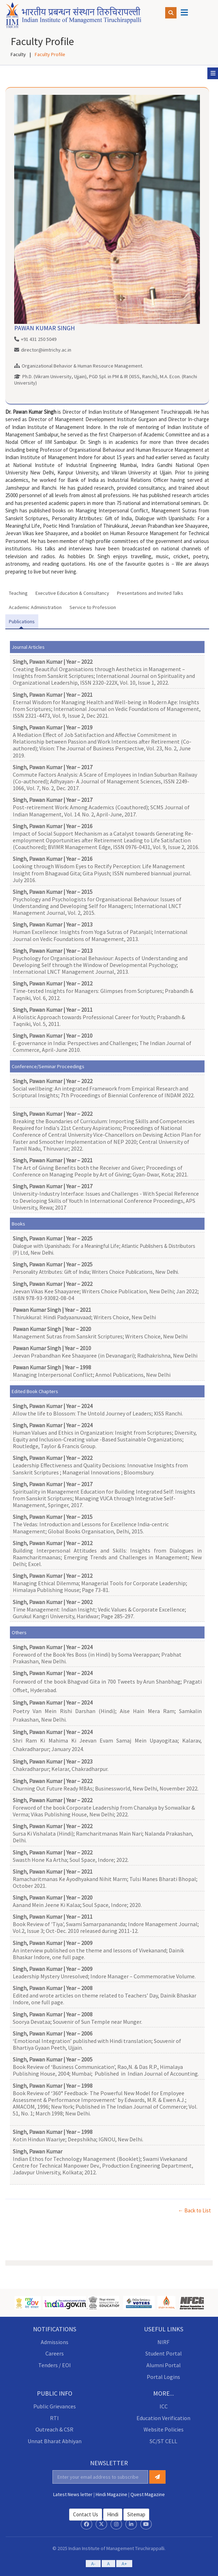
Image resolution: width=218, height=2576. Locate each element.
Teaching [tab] (18, 593)
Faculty (18, 54)
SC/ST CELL (163, 2441)
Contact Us (85, 2514)
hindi (112, 2514)
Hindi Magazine (111, 2494)
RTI (54, 2418)
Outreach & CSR (54, 2429)
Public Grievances (54, 2406)
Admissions (54, 2342)
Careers (54, 2353)
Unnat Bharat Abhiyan (55, 2441)
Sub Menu (214, 73)
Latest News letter (73, 2494)
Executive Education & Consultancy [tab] (72, 593)
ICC (164, 2406)
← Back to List (194, 2210)
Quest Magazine (147, 2494)
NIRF (163, 2342)
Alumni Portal (163, 2365)
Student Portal (163, 2353)
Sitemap (136, 2514)
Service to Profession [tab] (92, 607)
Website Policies (164, 2429)
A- (93, 2563)
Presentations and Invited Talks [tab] (150, 593)
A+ (124, 2563)
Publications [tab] (22, 621)
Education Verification (163, 2418)
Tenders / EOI (54, 2365)
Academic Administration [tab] (35, 607)
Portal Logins (163, 2376)
